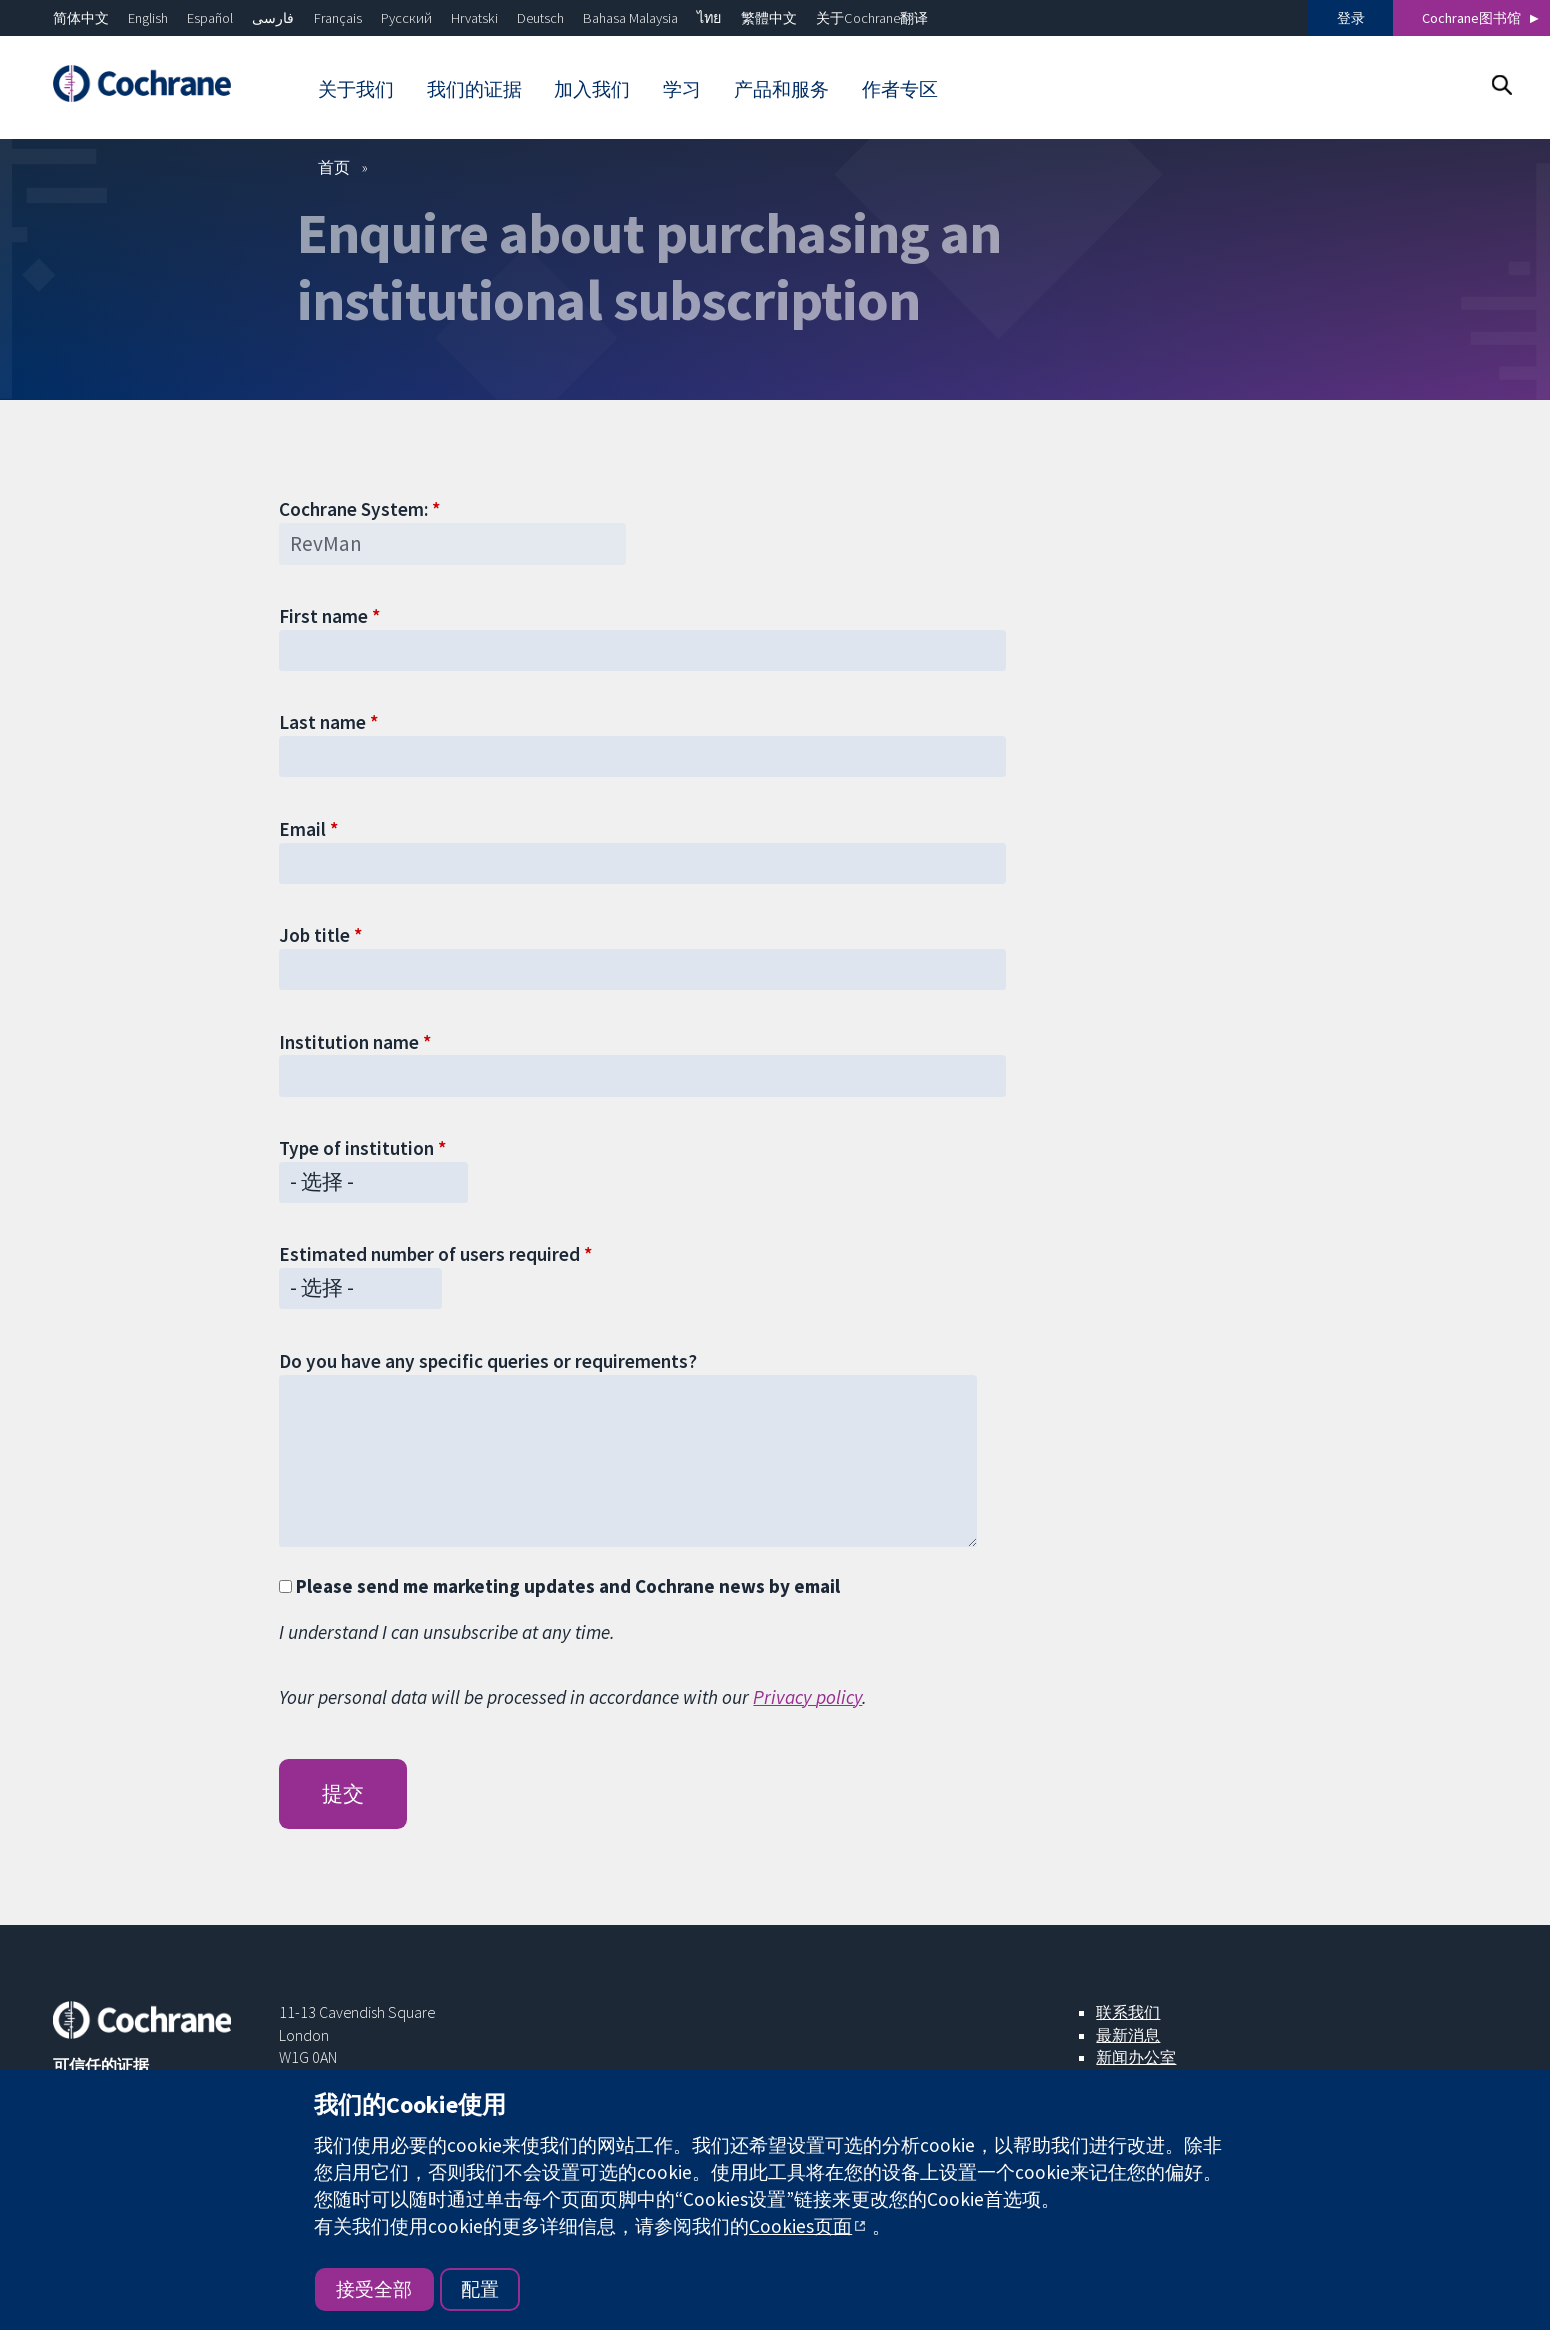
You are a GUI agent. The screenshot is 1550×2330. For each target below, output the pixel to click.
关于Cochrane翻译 (872, 18)
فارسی (273, 18)
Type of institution (356, 1148)
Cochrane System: (353, 509)
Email (302, 829)
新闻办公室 (1136, 2057)
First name (323, 616)
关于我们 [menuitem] (356, 89)
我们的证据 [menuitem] (474, 89)
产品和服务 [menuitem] (781, 89)
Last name (322, 722)
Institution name (349, 1042)
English (148, 18)
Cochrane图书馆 (1471, 18)
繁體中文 (769, 18)
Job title (314, 935)
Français (338, 18)
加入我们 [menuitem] (592, 89)
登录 (1351, 18)
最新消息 (1128, 2035)
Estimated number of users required (429, 1254)
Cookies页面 (800, 2226)
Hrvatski (474, 18)
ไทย (709, 18)
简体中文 (81, 18)
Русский (406, 18)
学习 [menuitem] (682, 89)
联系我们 (1128, 2012)
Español (210, 18)
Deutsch (540, 18)
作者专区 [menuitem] (900, 89)
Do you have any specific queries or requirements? (488, 1361)
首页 (334, 167)
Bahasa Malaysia (630, 18)
